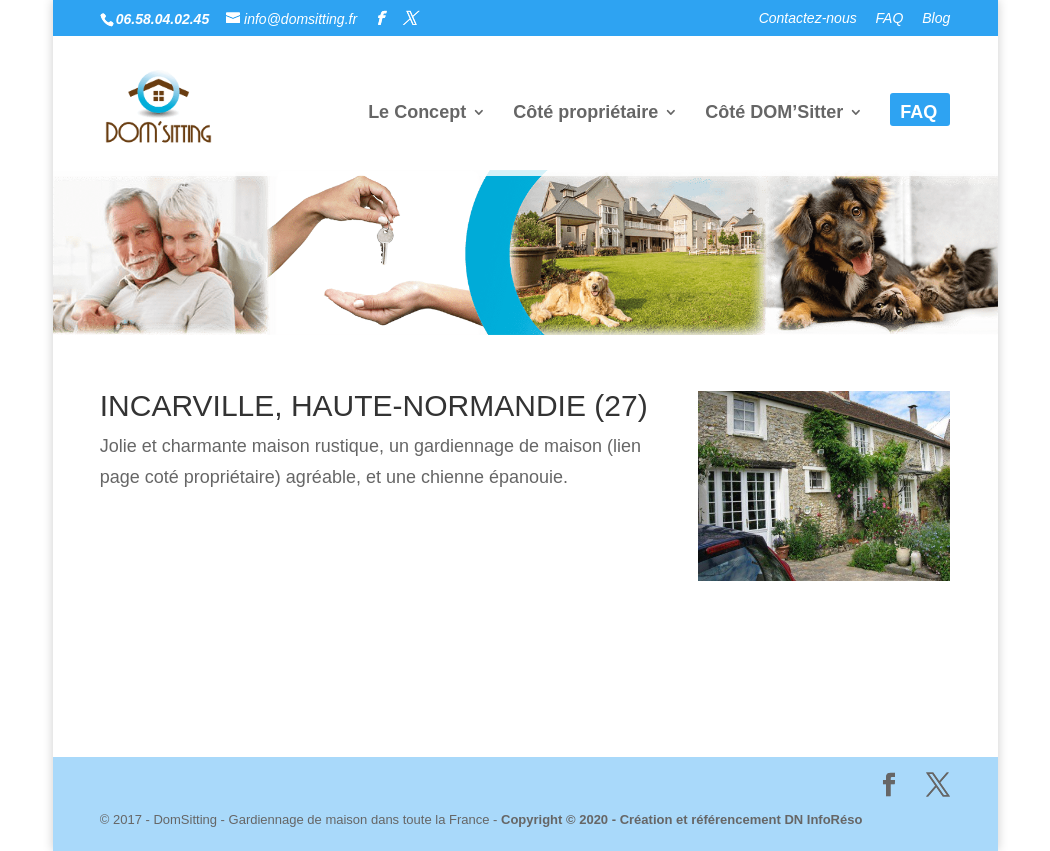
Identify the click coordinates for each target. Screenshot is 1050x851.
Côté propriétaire (585, 113)
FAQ (890, 18)
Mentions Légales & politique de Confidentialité (347, 699)
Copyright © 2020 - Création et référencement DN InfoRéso (681, 819)
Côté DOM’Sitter (774, 113)
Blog (936, 18)
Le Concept (417, 113)
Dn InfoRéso (615, 699)
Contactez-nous (808, 18)
